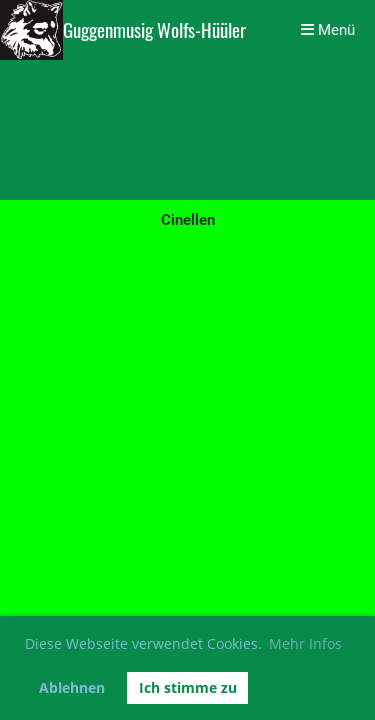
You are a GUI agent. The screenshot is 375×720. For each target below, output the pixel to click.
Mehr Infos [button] (305, 643)
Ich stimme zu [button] (188, 687)
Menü (328, 30)
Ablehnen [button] (72, 687)
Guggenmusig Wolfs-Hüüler (154, 30)
